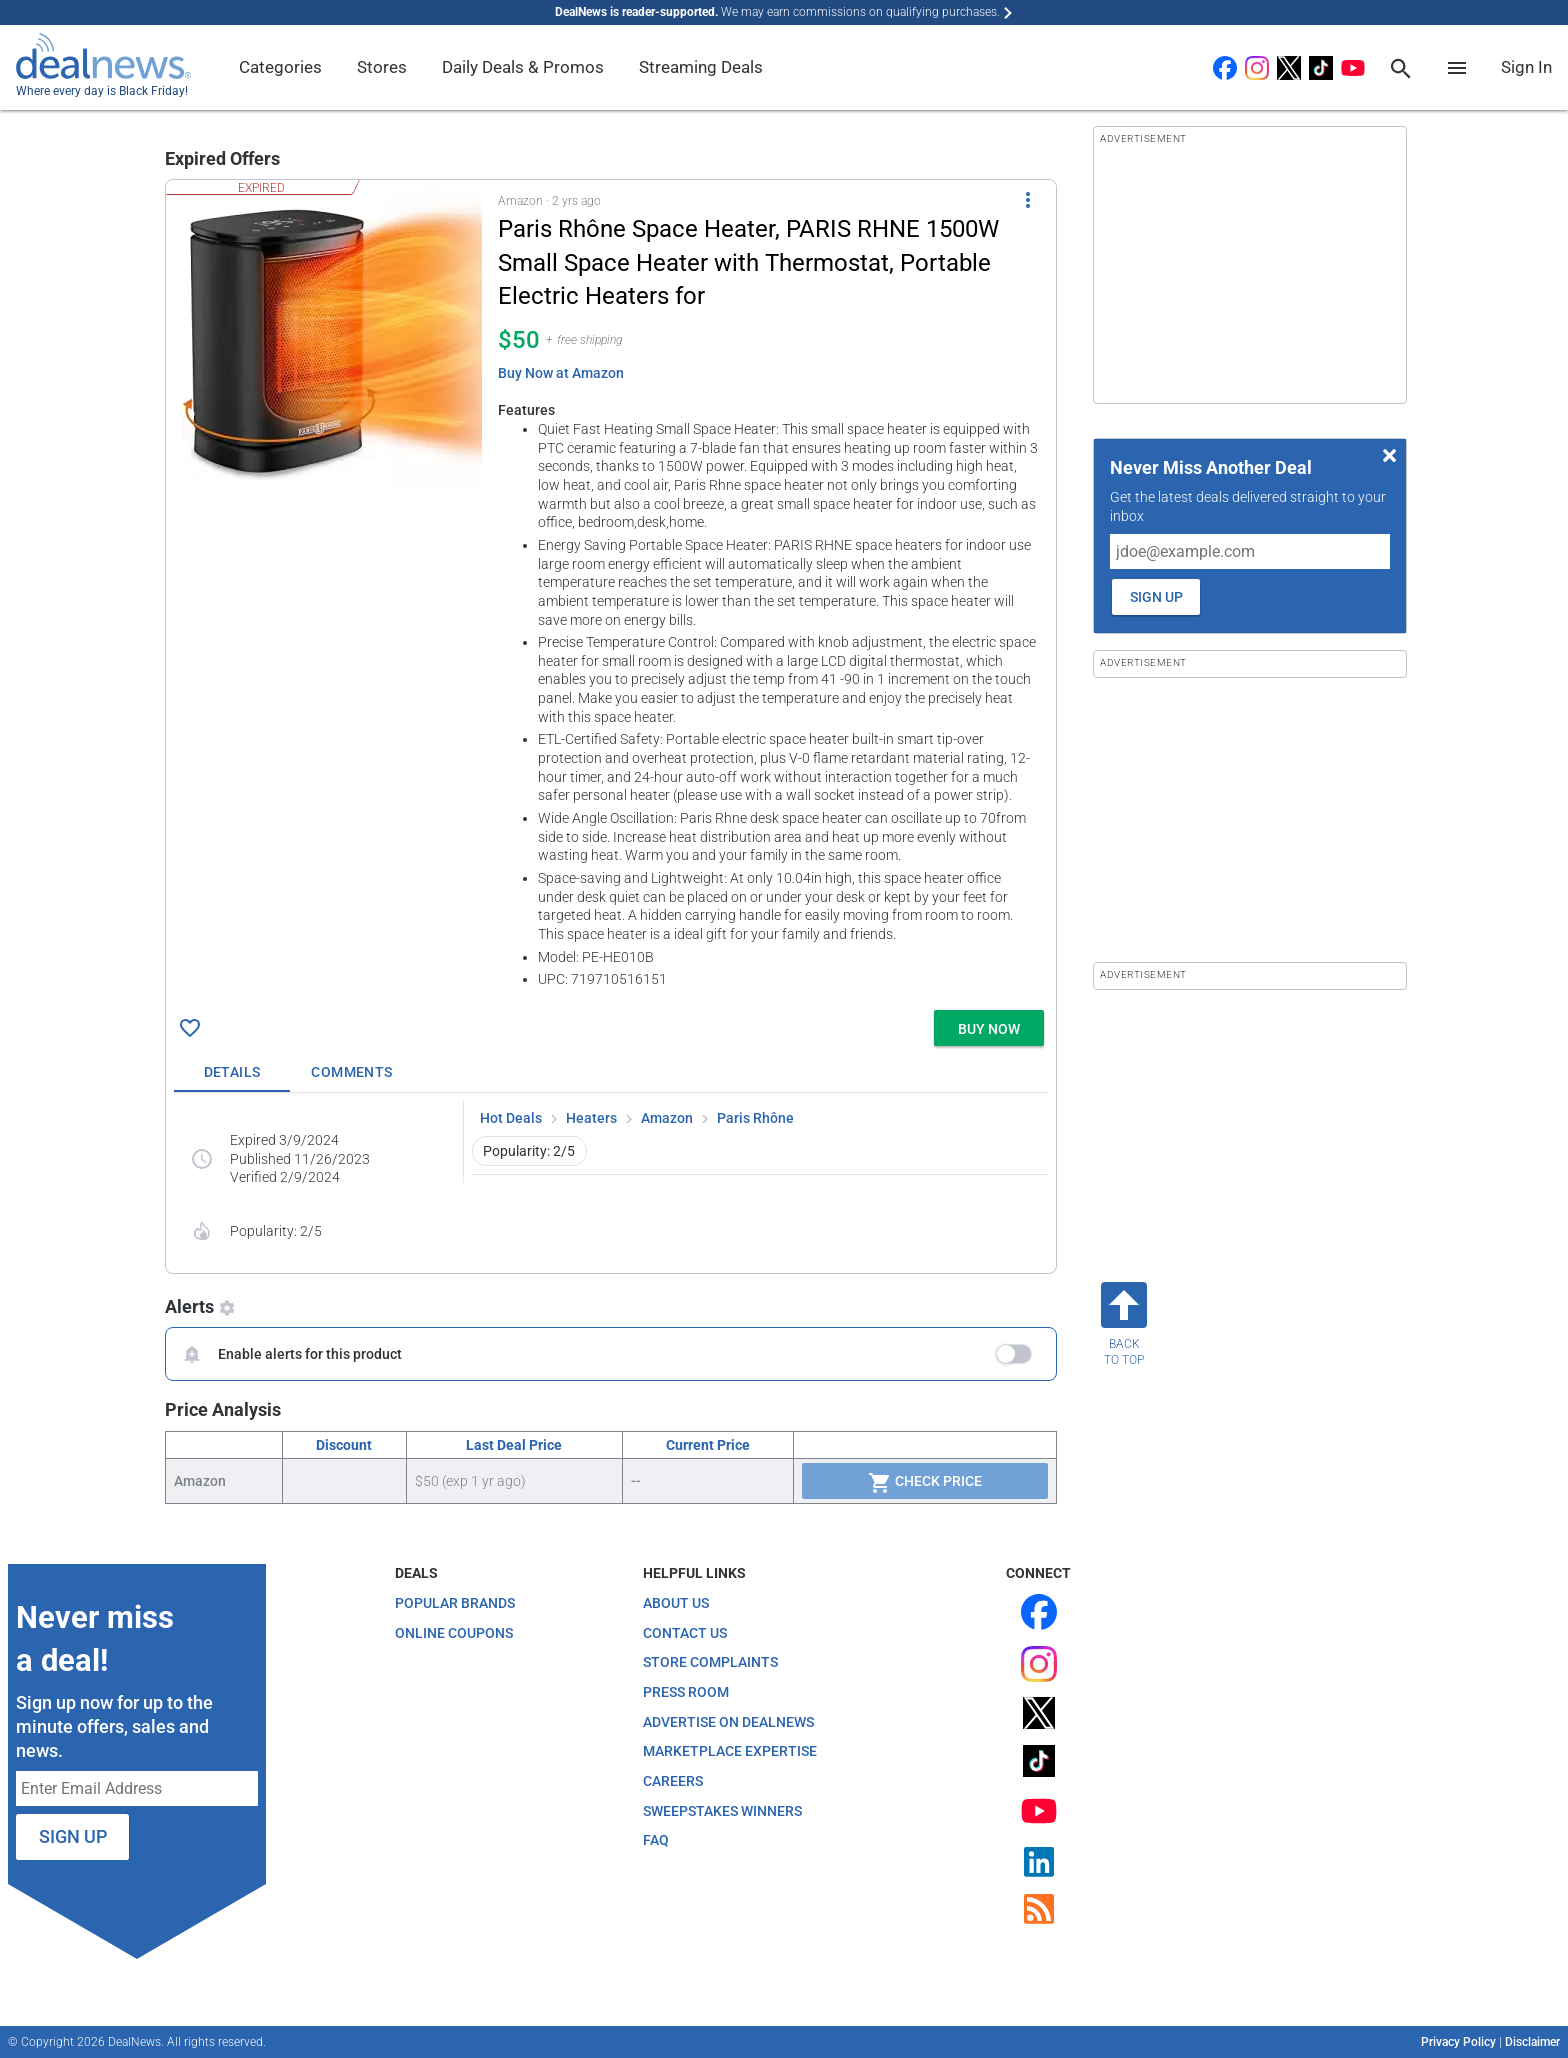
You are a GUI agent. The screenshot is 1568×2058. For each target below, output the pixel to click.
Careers (673, 1781)
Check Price (925, 1483)
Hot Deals (511, 1118)
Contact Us (685, 1633)
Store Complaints (710, 1662)
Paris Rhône (755, 1118)
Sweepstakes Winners (722, 1811)
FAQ (656, 1840)
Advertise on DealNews (728, 1722)
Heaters (591, 1118)
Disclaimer (1532, 2042)
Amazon (667, 1118)
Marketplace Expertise (730, 1751)
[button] (611, 591)
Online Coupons (454, 1633)
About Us (676, 1603)
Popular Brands (455, 1603)
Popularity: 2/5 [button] (529, 1151)
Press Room (686, 1692)
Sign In (1526, 67)
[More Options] (1028, 200)
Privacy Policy (1458, 2042)
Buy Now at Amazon (561, 373)
